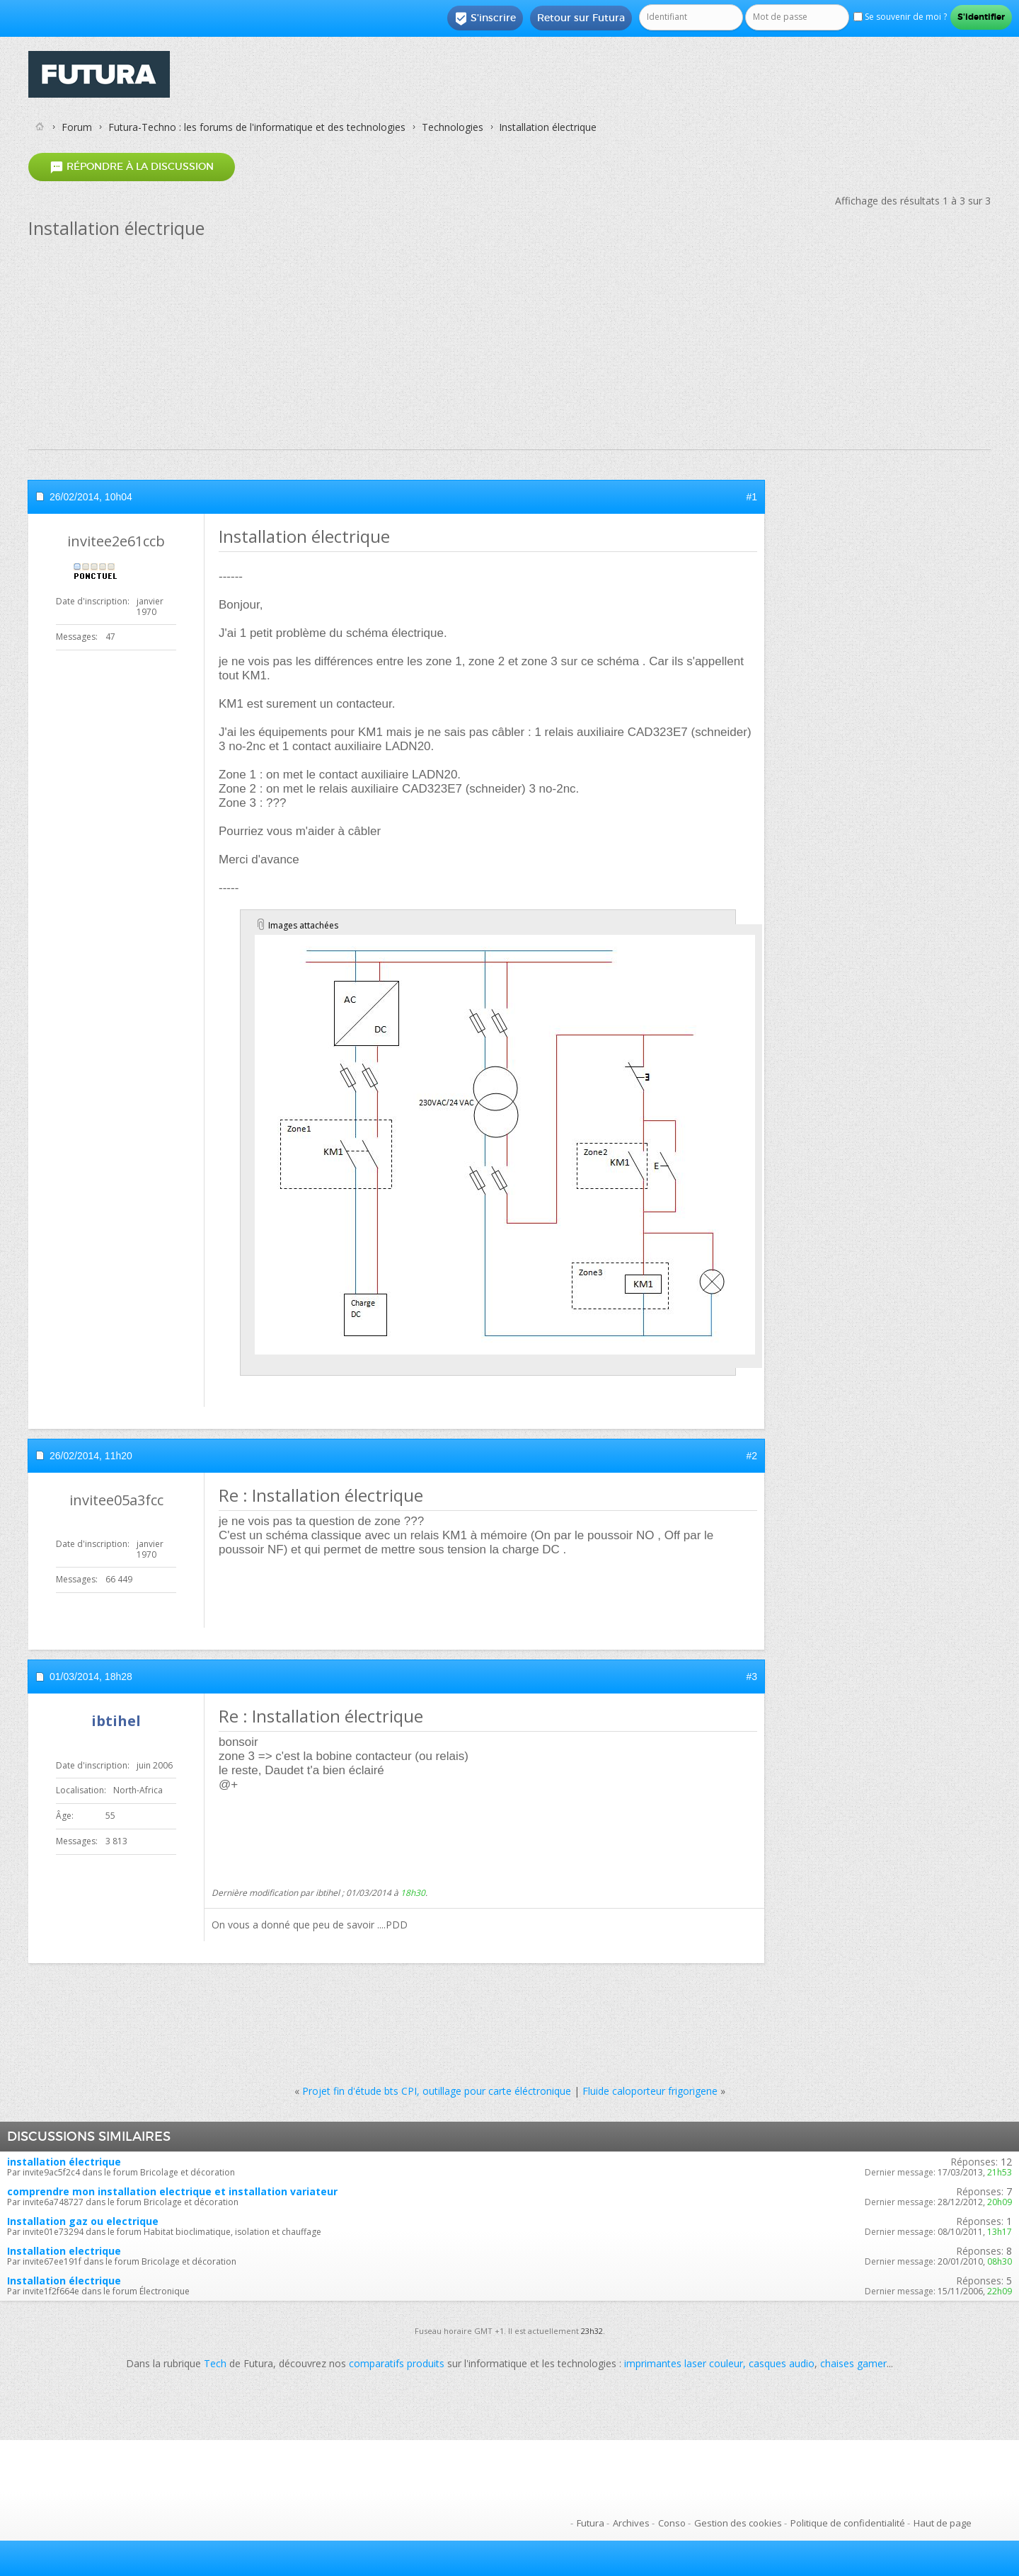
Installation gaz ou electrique (83, 2221)
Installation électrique (64, 2280)
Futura (590, 2523)
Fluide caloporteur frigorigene (650, 2091)
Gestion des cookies (738, 2523)
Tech (215, 2363)
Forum (77, 127)
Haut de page (943, 2523)
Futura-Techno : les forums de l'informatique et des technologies (256, 127)
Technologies (452, 127)
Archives (631, 2523)
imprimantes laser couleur (683, 2363)
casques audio (781, 2363)
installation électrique (64, 2161)
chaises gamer (853, 2363)
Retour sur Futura (581, 17)
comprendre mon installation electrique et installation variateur (172, 2191)
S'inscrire (485, 18)
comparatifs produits (396, 2363)
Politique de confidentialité (847, 2523)
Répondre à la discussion (132, 166)
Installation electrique (64, 2251)
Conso (672, 2523)
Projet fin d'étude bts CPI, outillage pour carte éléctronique (436, 2091)
